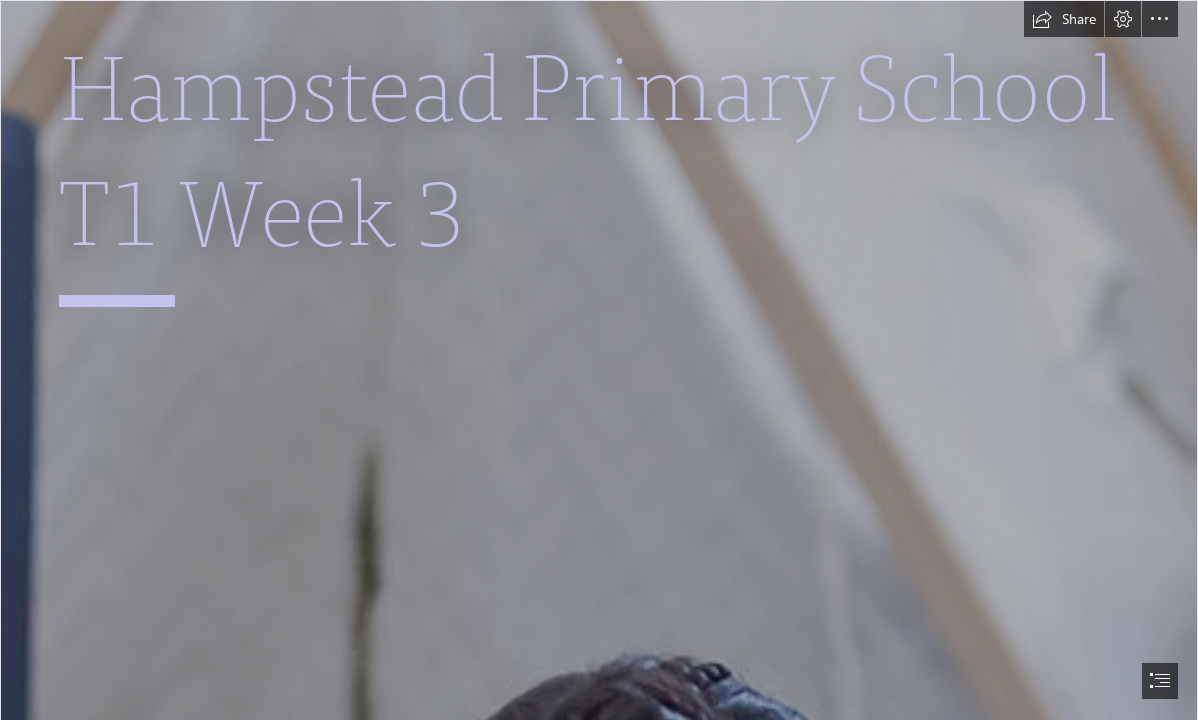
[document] (599, 360)
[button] (1064, 19)
